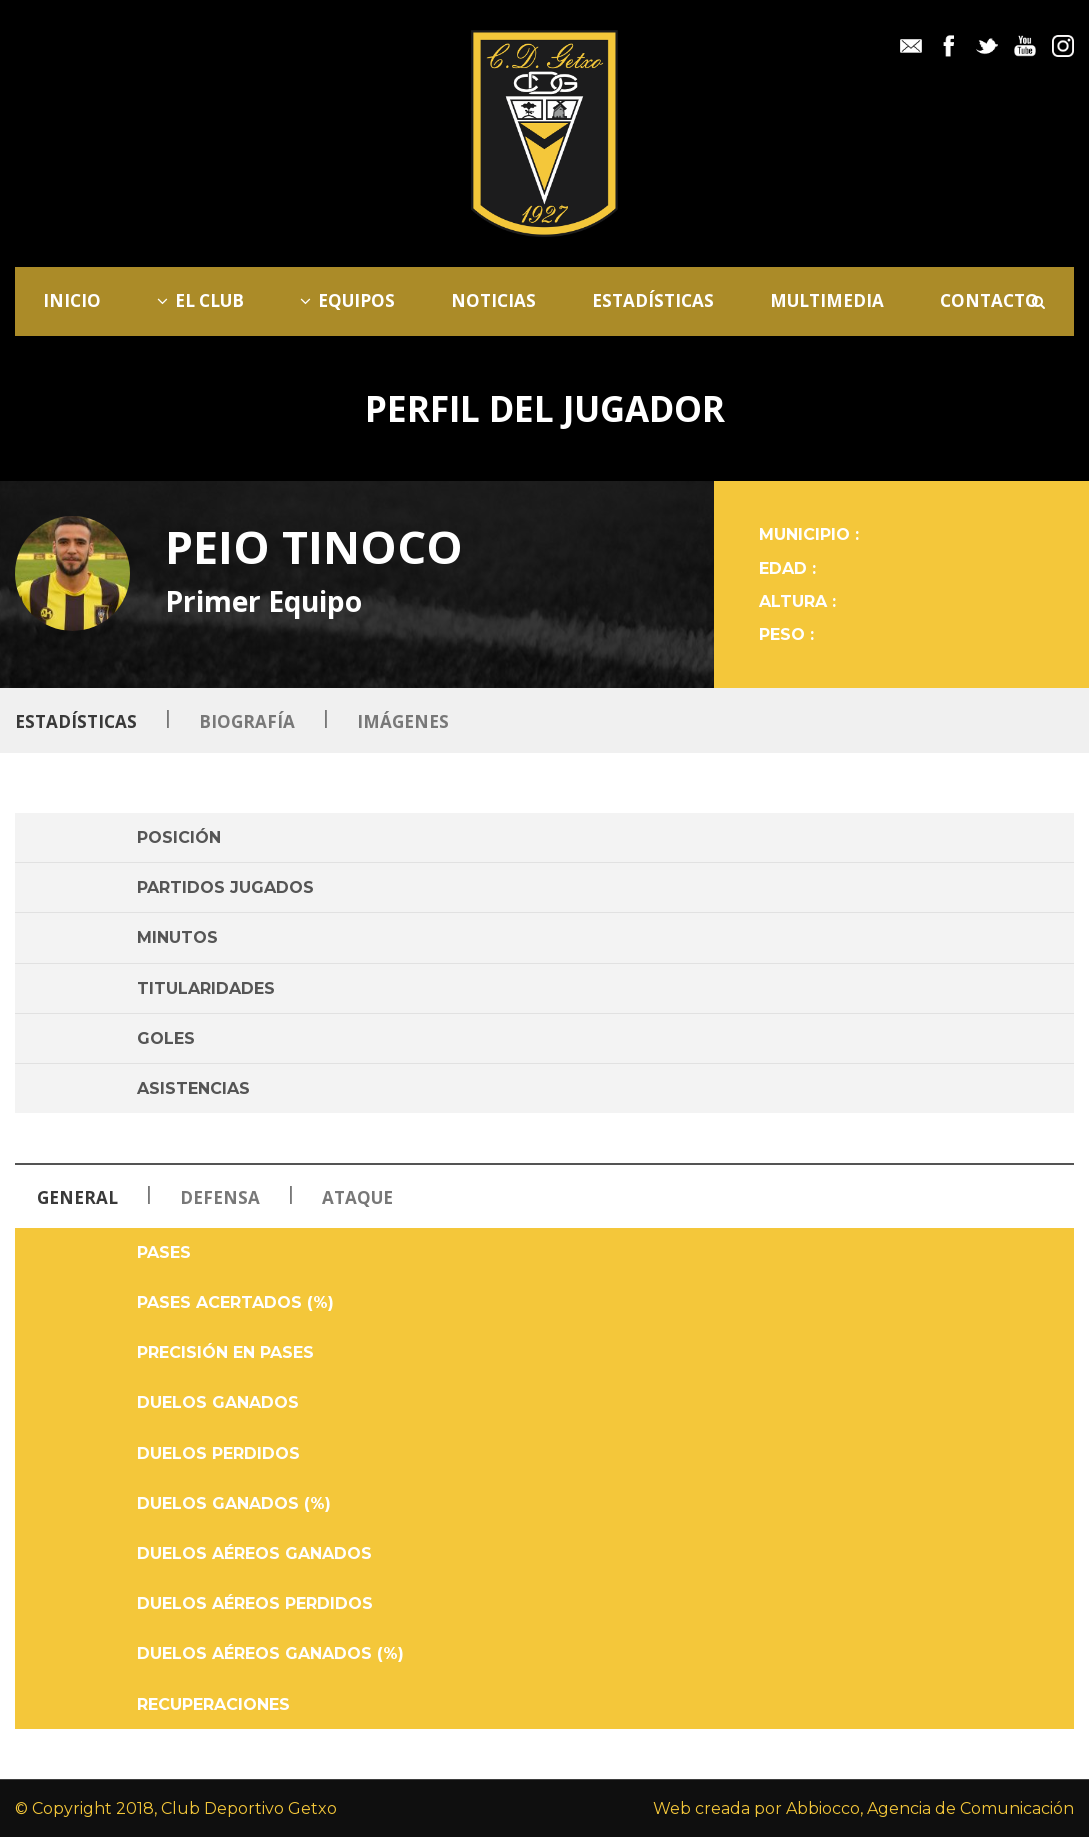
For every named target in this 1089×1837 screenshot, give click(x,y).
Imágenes (403, 721)
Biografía (247, 721)
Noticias (493, 300)
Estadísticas (653, 300)
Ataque (357, 1197)
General (77, 1197)
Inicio (72, 300)
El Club (200, 300)
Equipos (347, 300)
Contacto (989, 300)
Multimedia (827, 300)
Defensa (222, 1197)
